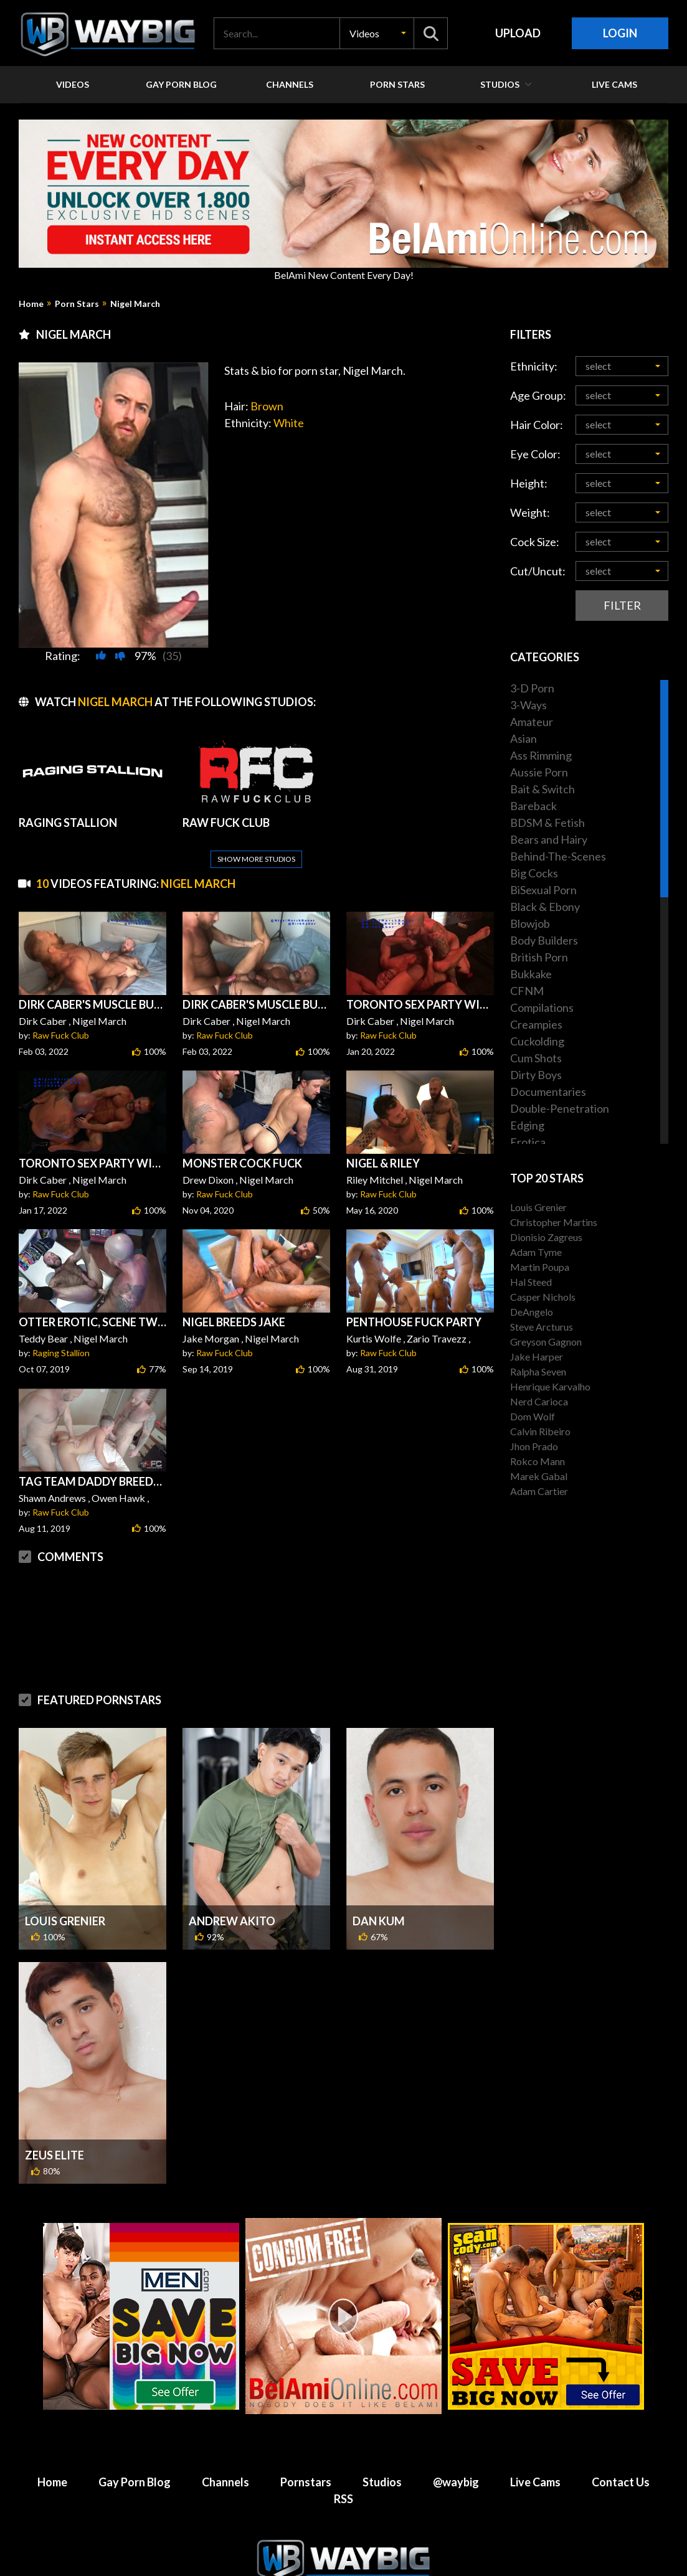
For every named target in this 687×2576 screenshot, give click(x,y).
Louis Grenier (65, 1891)
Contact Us (621, 2452)
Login (620, 33)
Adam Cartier (539, 1491)
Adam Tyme (536, 1252)
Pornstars (305, 2452)
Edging (527, 1125)
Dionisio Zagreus (546, 1237)
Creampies (536, 1024)
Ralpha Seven (538, 1371)
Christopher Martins (553, 1222)
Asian (523, 738)
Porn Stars (77, 304)
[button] (376, 33)
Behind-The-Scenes (558, 856)
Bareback (533, 806)
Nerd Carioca (539, 1401)
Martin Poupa (539, 1267)
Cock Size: (534, 541)
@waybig (456, 2452)
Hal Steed (531, 1282)
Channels (225, 2452)
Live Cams (535, 2452)
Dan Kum (379, 1891)
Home (31, 304)
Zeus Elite (54, 2125)
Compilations (542, 1007)
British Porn (539, 957)
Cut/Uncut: (538, 571)
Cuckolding (537, 1041)
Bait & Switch (542, 789)
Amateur (531, 722)
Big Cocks (534, 873)
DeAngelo (531, 1312)
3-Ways (528, 705)
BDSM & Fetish (547, 822)
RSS (343, 2469)
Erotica (528, 1142)
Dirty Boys (536, 1075)
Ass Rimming (541, 755)
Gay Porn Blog (134, 2452)
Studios (382, 2452)
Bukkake (531, 974)
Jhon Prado (534, 1446)
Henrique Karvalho (550, 1386)
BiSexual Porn (543, 890)
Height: (528, 483)
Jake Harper (536, 1356)
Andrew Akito (232, 1891)
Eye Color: (535, 454)
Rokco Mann (537, 1461)
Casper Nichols (543, 1297)
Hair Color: (536, 424)
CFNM (527, 991)
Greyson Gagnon (546, 1341)
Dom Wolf (532, 1416)
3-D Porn (532, 688)
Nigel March (135, 304)
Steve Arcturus (541, 1327)
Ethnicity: (533, 366)
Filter (622, 605)
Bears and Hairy (548, 839)
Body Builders (544, 940)
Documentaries (548, 1091)
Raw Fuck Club (60, 1005)
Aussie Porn (539, 772)
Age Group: (538, 395)
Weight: (530, 512)
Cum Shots (536, 1058)
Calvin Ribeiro (540, 1431)
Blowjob (530, 923)
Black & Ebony (545, 906)
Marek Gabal (538, 1476)
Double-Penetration (559, 1108)
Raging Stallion (61, 1323)
